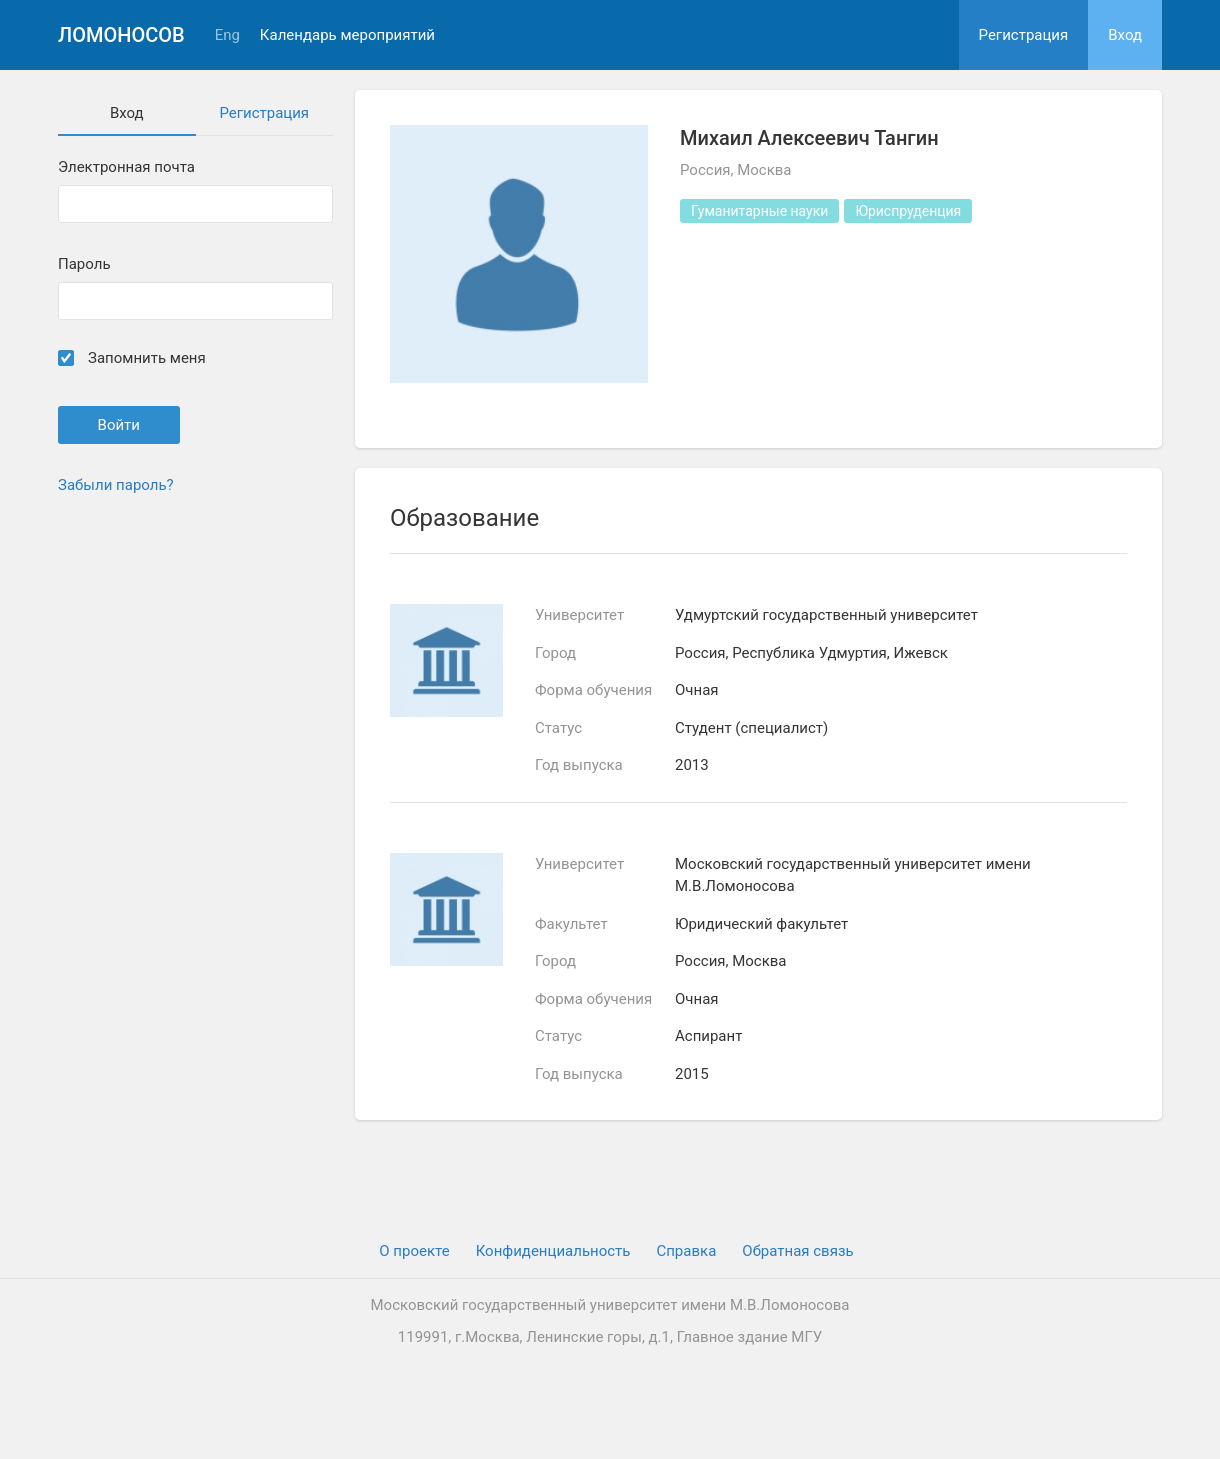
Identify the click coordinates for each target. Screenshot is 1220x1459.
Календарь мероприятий (347, 35)
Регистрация (1024, 35)
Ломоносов (121, 35)
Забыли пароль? (116, 485)
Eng (227, 35)
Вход (1125, 35)
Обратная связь (797, 1251)
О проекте (414, 1251)
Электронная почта (126, 167)
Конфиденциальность (553, 1251)
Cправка (686, 1251)
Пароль (84, 264)
